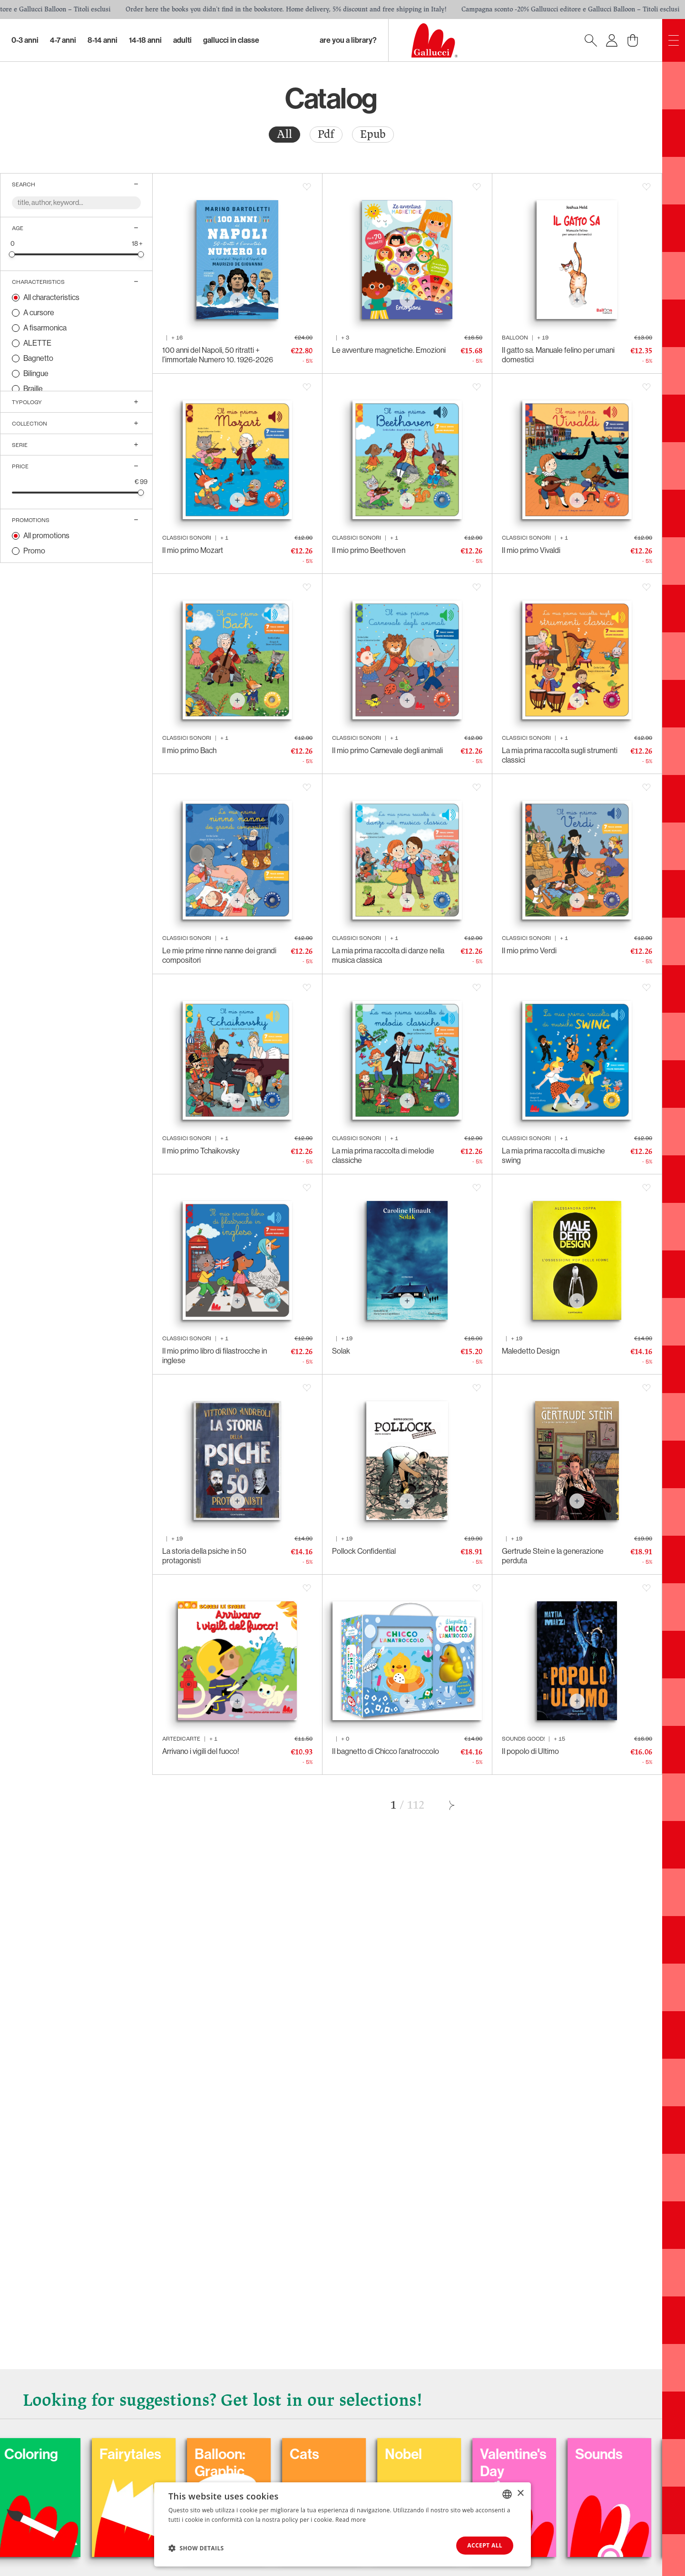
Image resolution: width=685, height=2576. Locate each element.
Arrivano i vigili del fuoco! (200, 1751)
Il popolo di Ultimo (530, 1751)
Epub (373, 134)
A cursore (38, 312)
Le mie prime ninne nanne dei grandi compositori (219, 955)
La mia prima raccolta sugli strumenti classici (559, 755)
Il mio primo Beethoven (368, 550)
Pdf (326, 134)
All (284, 134)
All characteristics (51, 297)
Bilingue (36, 373)
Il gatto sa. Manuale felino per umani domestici (558, 355)
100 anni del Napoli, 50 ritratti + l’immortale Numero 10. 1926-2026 (217, 355)
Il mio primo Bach (189, 750)
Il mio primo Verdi (529, 950)
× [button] (520, 2493)
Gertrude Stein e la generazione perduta (553, 1556)
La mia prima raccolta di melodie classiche (383, 1155)
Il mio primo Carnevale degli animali (387, 750)
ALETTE (37, 343)
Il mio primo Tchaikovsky (201, 1150)
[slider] (12, 254)
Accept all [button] (484, 2545)
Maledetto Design (530, 1351)
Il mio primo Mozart (192, 550)
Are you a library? (348, 40)
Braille (33, 388)
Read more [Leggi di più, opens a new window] (350, 2520)
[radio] (284, 134)
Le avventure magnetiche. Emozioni (389, 350)
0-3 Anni (25, 40)
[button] (196, 2548)
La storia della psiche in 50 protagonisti (204, 1556)
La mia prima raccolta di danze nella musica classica (388, 955)
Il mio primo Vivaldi (531, 550)
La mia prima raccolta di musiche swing (553, 1155)
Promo (34, 550)
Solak (341, 1351)
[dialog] (342, 2524)
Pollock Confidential (364, 1551)
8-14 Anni (102, 40)
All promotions (46, 535)
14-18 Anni (145, 40)
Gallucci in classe (231, 40)
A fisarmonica (45, 327)
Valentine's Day (571, 2463)
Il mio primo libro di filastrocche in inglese (214, 1355)
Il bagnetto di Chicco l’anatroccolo (385, 1751)
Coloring (89, 2454)
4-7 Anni (63, 40)
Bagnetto (38, 358)
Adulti (182, 40)
